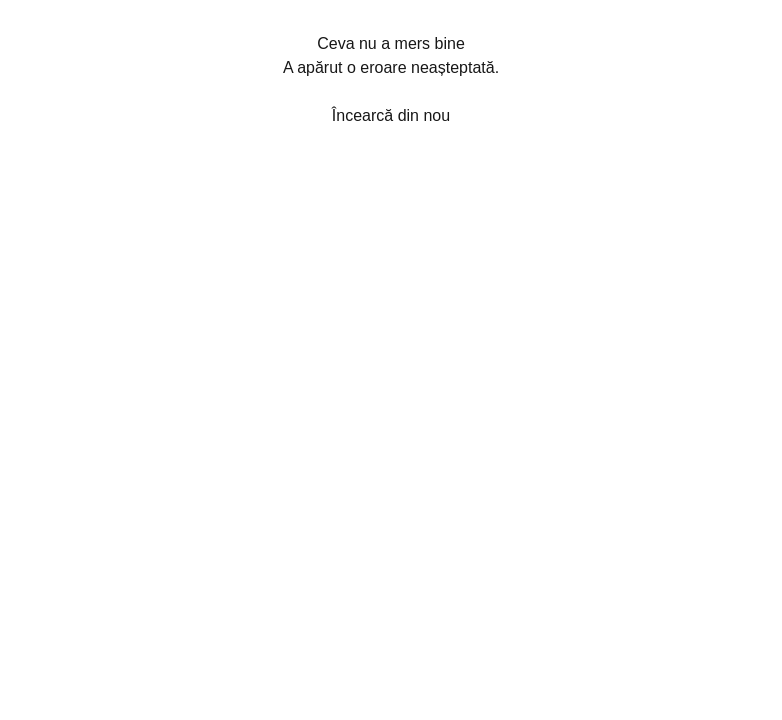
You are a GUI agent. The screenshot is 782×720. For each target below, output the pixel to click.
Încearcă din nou (391, 115)
